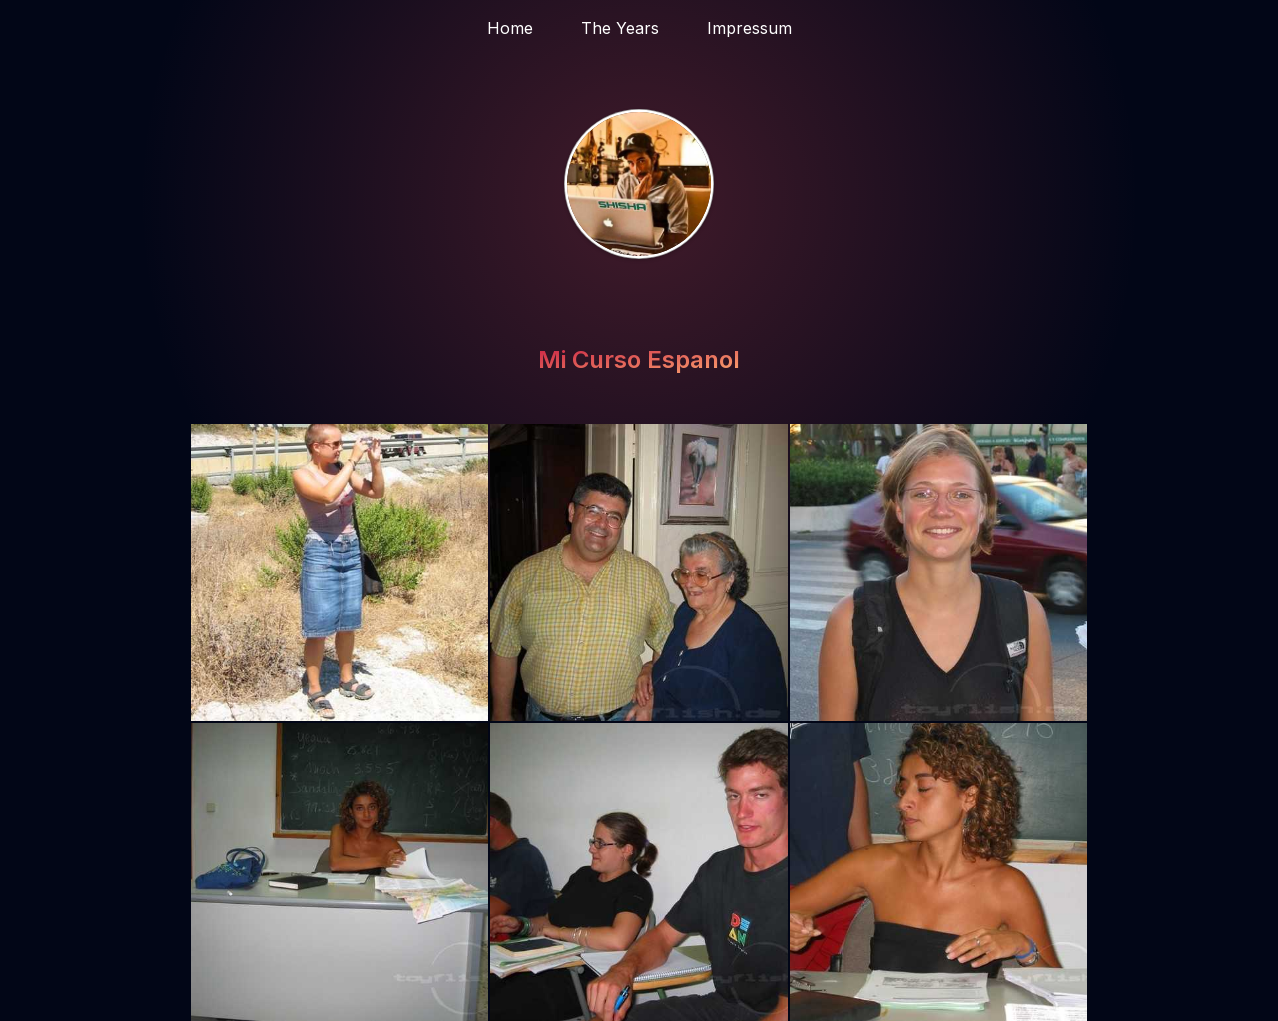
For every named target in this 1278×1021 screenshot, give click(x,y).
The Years (620, 28)
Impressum (749, 28)
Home (510, 28)
